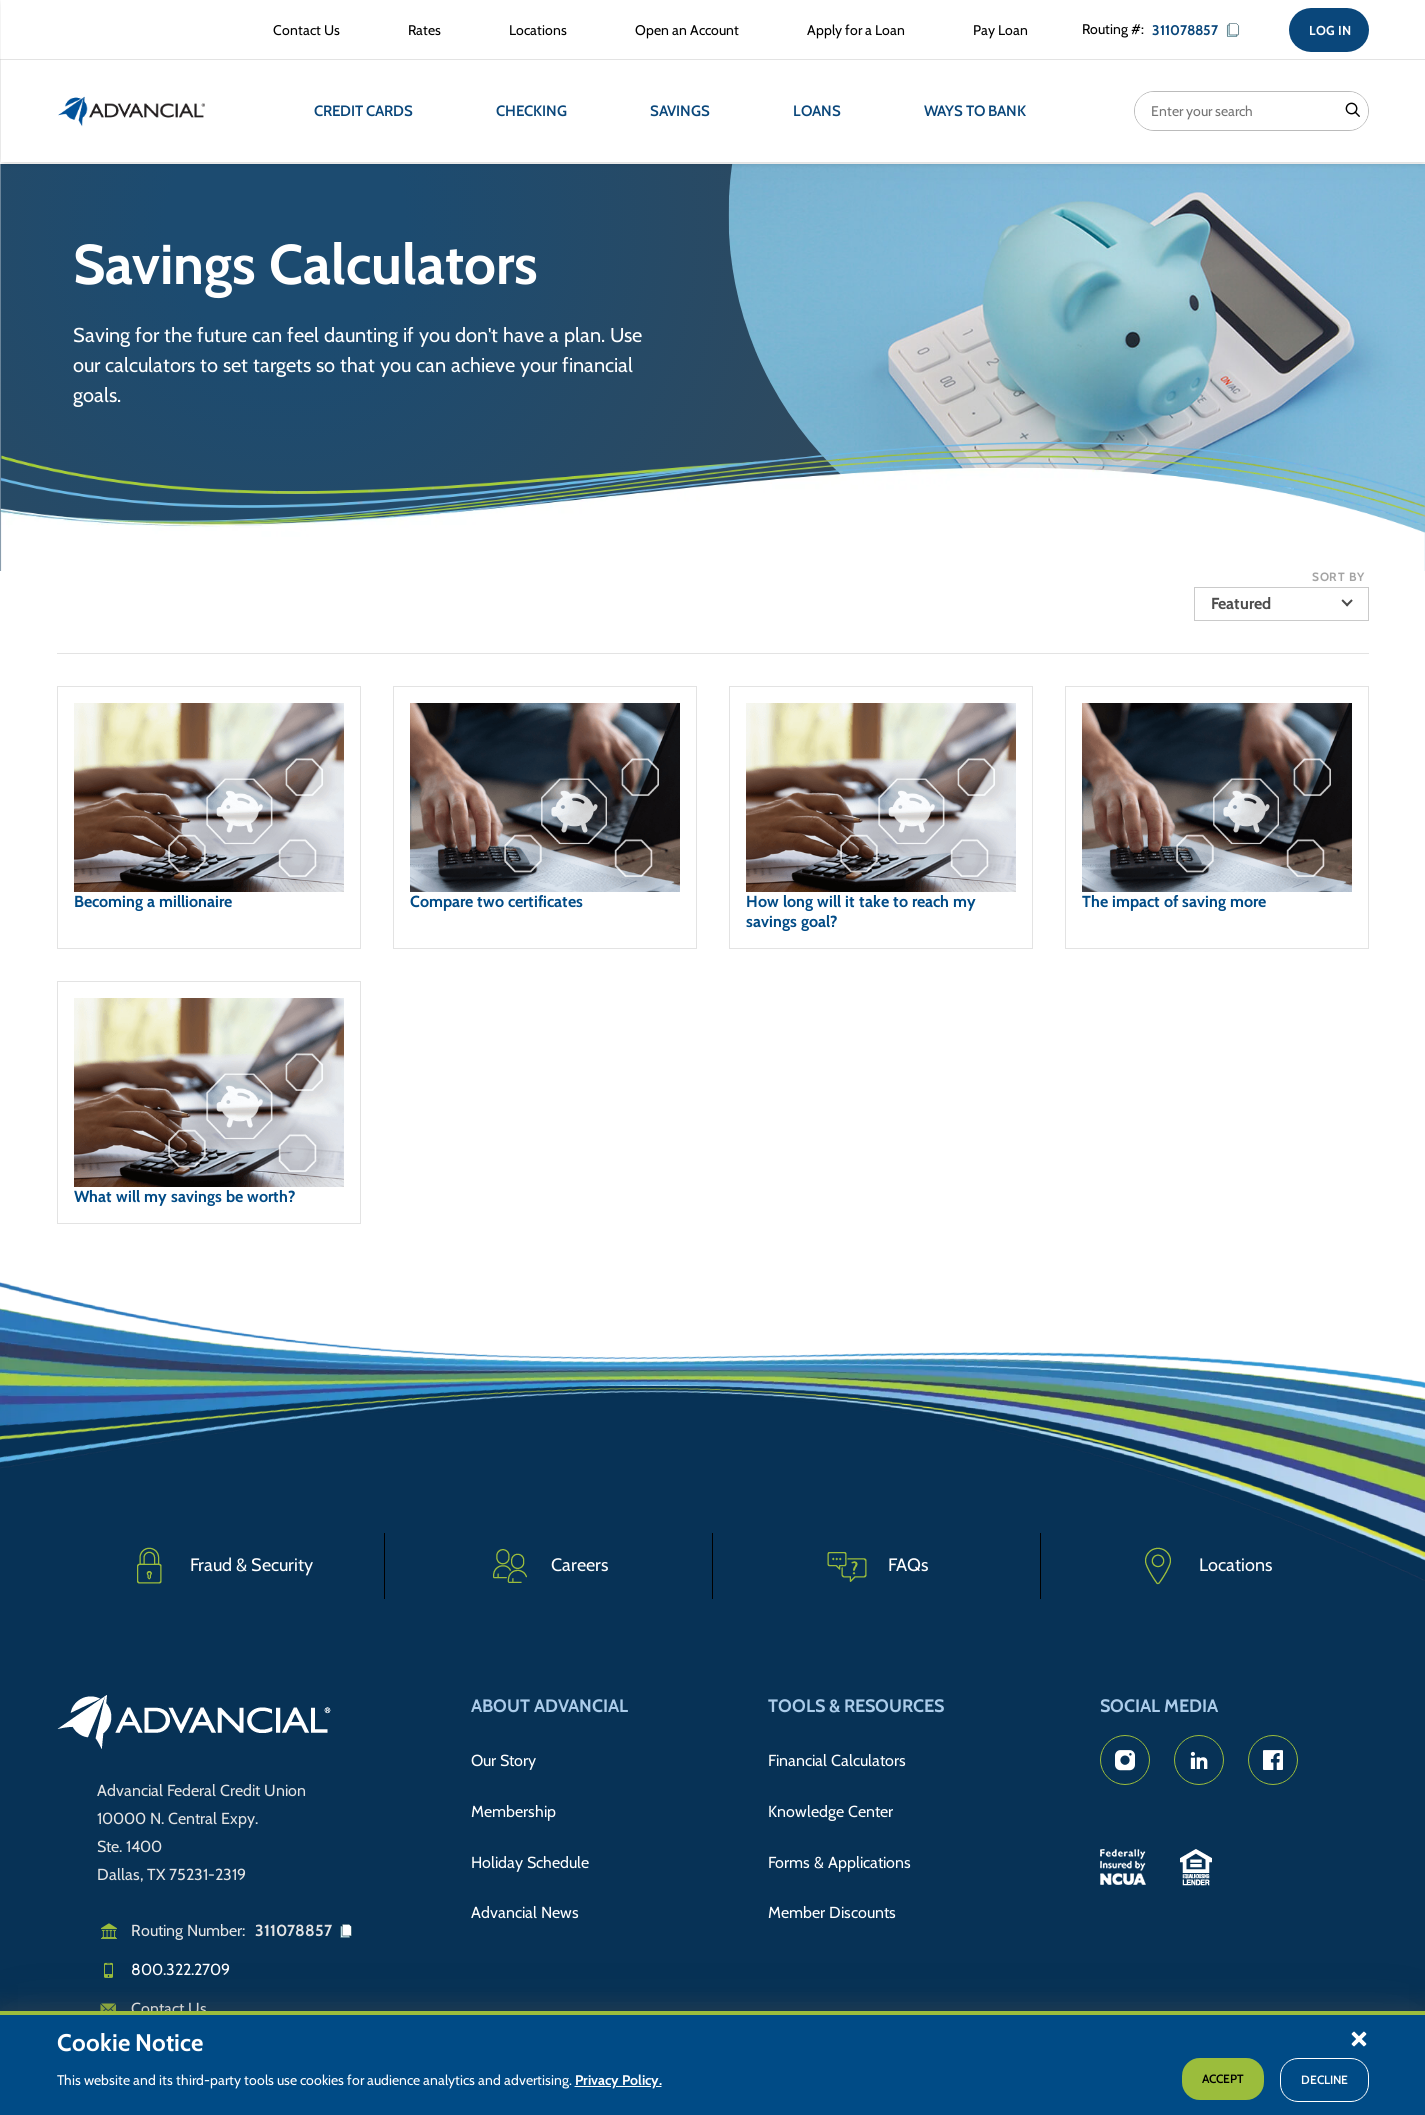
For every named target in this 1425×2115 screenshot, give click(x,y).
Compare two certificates (496, 903)
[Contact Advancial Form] (297, 32)
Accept (1223, 2078)
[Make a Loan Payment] (991, 32)
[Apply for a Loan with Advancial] (847, 32)
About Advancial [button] (549, 1706)
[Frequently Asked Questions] (877, 1567)
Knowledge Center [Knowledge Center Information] (830, 1796)
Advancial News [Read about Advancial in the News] (525, 1878)
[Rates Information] (415, 32)
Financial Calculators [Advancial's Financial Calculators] (837, 1756)
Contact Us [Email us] (169, 2008)
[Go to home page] (194, 1725)
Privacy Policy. (618, 2080)
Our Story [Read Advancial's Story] (503, 1756)
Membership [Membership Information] (513, 1796)
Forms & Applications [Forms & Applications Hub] (839, 1837)
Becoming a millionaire (153, 903)
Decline (1324, 2079)
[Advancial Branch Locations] (529, 32)
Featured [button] (1241, 605)
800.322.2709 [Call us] (180, 1969)
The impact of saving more (1174, 903)
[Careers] (549, 1567)
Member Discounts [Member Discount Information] (832, 1878)
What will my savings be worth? (184, 1198)
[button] (1359, 2038)
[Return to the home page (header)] (132, 115)
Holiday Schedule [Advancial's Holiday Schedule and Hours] (530, 1837)
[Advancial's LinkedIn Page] (1199, 1760)
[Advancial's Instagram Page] (1125, 1760)
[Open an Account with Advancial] (678, 32)
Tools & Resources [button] (856, 1706)
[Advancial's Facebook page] (1273, 1760)
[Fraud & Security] (221, 1567)
